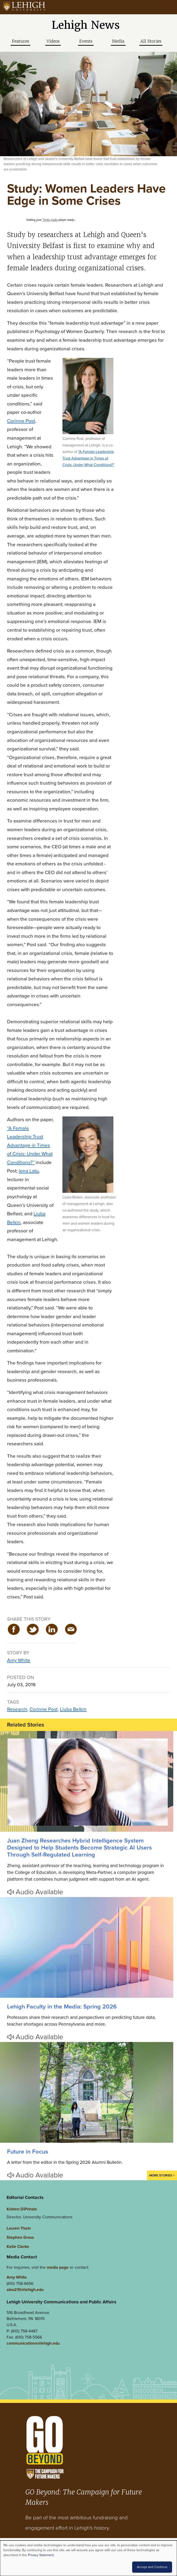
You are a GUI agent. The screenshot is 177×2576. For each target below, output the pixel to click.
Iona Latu (29, 1170)
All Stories (150, 41)
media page (58, 2267)
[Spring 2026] (88, 1947)
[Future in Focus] (88, 2092)
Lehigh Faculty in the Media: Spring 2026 (62, 2006)
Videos (53, 41)
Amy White (18, 1660)
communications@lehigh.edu (33, 2343)
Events (85, 41)
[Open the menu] (169, 7)
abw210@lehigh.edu (25, 2290)
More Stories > (162, 2175)
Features (20, 41)
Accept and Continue (152, 2567)
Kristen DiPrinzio (22, 2209)
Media (118, 41)
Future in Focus (27, 2151)
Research (17, 1709)
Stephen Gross (20, 2237)
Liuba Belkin (73, 1709)
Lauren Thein (19, 2228)
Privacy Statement (41, 2555)
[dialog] (88, 2558)
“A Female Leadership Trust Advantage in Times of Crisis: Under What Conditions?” (88, 458)
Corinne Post (21, 420)
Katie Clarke (18, 2246)
